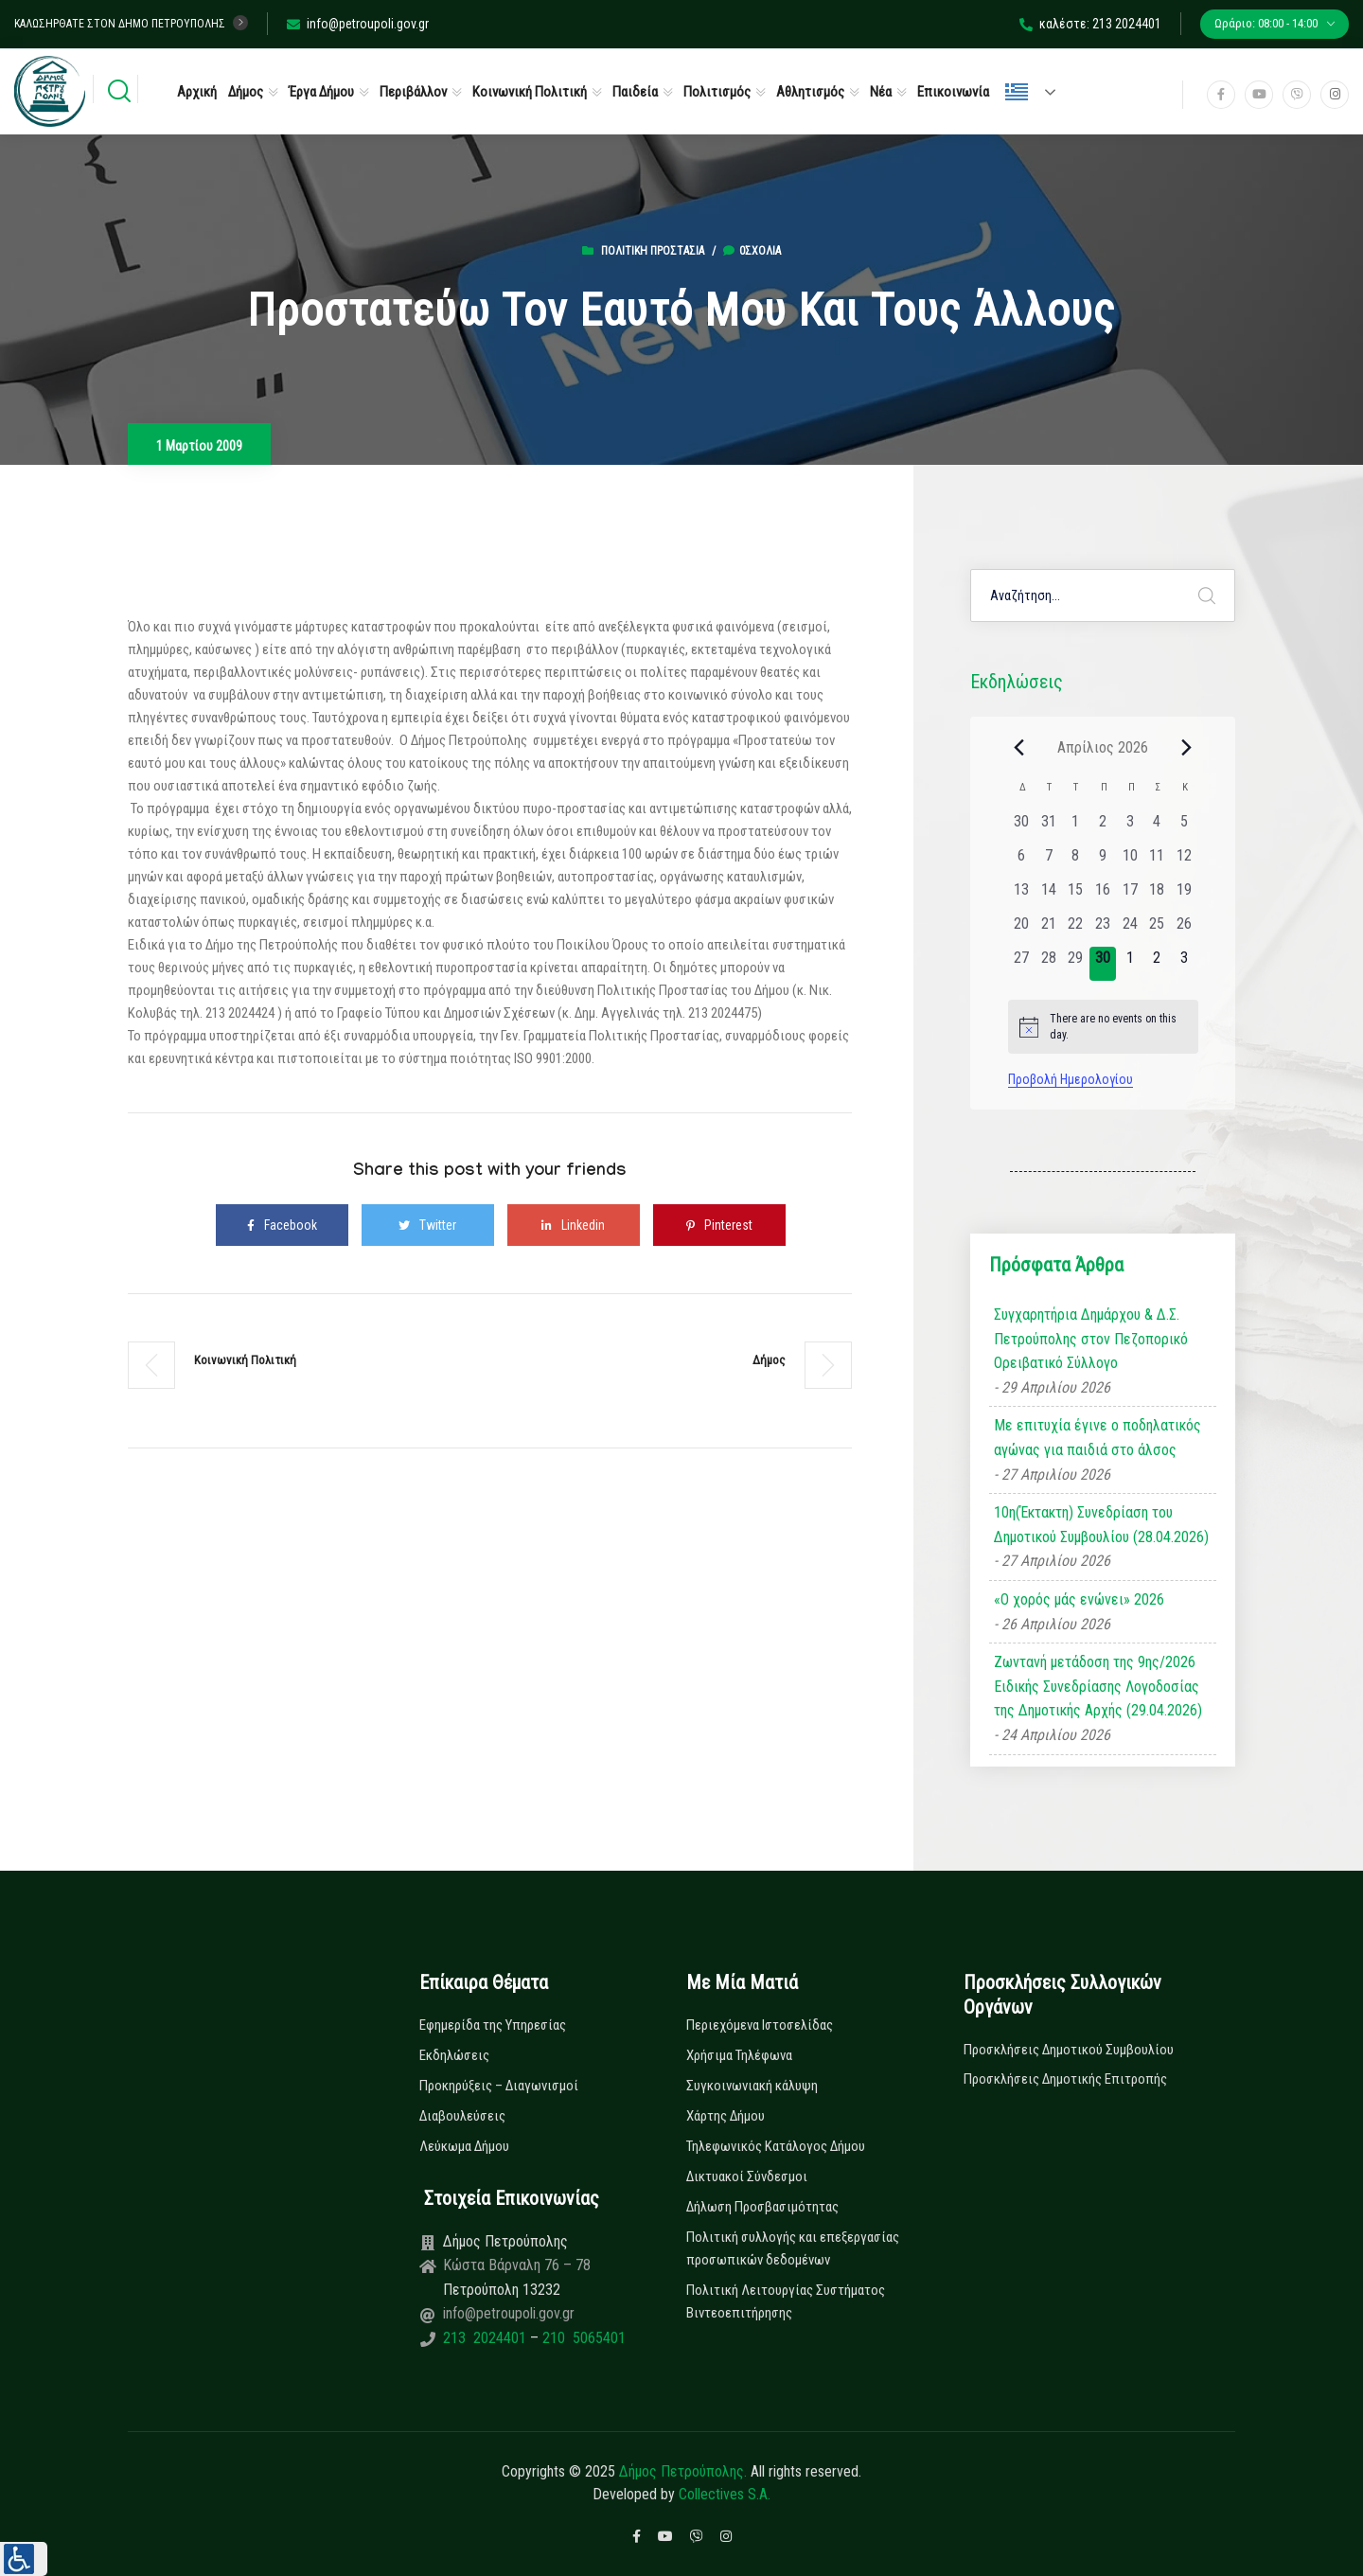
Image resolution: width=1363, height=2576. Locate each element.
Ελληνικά (1016, 91)
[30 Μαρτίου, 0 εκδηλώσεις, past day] (1022, 827)
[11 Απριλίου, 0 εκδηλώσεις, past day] (1157, 861)
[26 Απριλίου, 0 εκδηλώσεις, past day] (1184, 930)
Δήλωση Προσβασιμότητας (762, 2206)
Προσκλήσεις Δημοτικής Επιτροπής (1065, 2078)
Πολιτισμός (717, 91)
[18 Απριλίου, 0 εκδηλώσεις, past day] (1157, 896)
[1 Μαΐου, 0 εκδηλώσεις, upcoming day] (1129, 964)
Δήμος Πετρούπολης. (683, 2471)
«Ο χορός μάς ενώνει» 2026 (1079, 1599)
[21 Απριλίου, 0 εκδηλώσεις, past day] (1048, 930)
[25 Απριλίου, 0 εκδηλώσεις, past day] (1157, 930)
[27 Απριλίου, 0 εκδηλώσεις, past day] (1022, 964)
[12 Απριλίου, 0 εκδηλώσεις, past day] (1184, 861)
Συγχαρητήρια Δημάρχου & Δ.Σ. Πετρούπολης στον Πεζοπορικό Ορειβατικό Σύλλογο (1091, 1339)
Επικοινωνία (953, 91)
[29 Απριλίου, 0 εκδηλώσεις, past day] (1075, 964)
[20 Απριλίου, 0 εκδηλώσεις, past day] (1022, 930)
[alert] (1103, 1027)
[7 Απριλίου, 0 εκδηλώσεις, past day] (1048, 861)
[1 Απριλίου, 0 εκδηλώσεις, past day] (1075, 827)
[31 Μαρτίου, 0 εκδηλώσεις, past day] (1048, 827)
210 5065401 (582, 2338)
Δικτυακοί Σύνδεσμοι (746, 2176)
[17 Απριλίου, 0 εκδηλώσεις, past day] (1129, 896)
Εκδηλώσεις (454, 2055)
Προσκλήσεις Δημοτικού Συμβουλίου (1069, 2049)
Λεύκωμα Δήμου (464, 2146)
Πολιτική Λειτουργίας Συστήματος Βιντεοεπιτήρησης (785, 2301)
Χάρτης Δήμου (725, 2115)
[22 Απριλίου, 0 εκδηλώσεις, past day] (1075, 930)
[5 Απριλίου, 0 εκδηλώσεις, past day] (1184, 827)
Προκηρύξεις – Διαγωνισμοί (498, 2085)
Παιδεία (635, 91)
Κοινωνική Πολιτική (529, 91)
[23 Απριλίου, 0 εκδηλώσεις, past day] (1103, 930)
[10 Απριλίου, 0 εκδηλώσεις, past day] (1129, 861)
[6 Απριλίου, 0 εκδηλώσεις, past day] (1022, 861)
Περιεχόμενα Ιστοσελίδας (759, 2025)
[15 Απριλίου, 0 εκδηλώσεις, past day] (1075, 896)
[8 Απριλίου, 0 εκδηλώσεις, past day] (1075, 861)
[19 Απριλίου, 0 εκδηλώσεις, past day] (1184, 896)
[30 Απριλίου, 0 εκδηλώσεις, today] (1103, 964)
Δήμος (245, 91)
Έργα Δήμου (321, 91)
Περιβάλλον (413, 91)
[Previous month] (1019, 747)
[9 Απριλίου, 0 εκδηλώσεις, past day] (1103, 861)
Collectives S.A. (724, 2494)
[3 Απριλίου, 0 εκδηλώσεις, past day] (1129, 827)
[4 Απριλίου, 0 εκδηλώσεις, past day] (1157, 827)
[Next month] (1187, 747)
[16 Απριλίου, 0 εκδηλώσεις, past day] (1103, 896)
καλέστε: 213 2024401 (1090, 23)
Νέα (881, 91)
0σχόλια (752, 251)
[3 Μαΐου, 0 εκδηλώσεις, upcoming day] (1184, 964)
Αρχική (197, 91)
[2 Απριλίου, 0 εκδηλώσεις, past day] (1103, 827)
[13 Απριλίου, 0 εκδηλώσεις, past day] (1022, 896)
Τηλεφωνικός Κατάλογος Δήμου (775, 2146)
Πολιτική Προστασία (652, 251)
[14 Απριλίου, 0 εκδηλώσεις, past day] (1048, 896)
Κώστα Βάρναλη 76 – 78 (517, 2265)
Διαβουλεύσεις (462, 2115)
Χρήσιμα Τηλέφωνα (739, 2055)
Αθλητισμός (810, 91)
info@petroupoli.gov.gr (358, 23)
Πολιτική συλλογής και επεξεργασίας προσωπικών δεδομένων (792, 2248)
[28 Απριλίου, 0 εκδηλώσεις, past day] (1048, 964)
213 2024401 (486, 2338)
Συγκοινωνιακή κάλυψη (752, 2085)
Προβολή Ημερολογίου (1070, 1079)
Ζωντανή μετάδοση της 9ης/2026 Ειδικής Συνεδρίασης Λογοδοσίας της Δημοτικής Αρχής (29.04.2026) (1098, 1686)
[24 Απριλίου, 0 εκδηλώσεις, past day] (1129, 930)
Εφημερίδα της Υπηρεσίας (492, 2025)
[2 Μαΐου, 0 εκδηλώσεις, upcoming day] (1157, 964)
